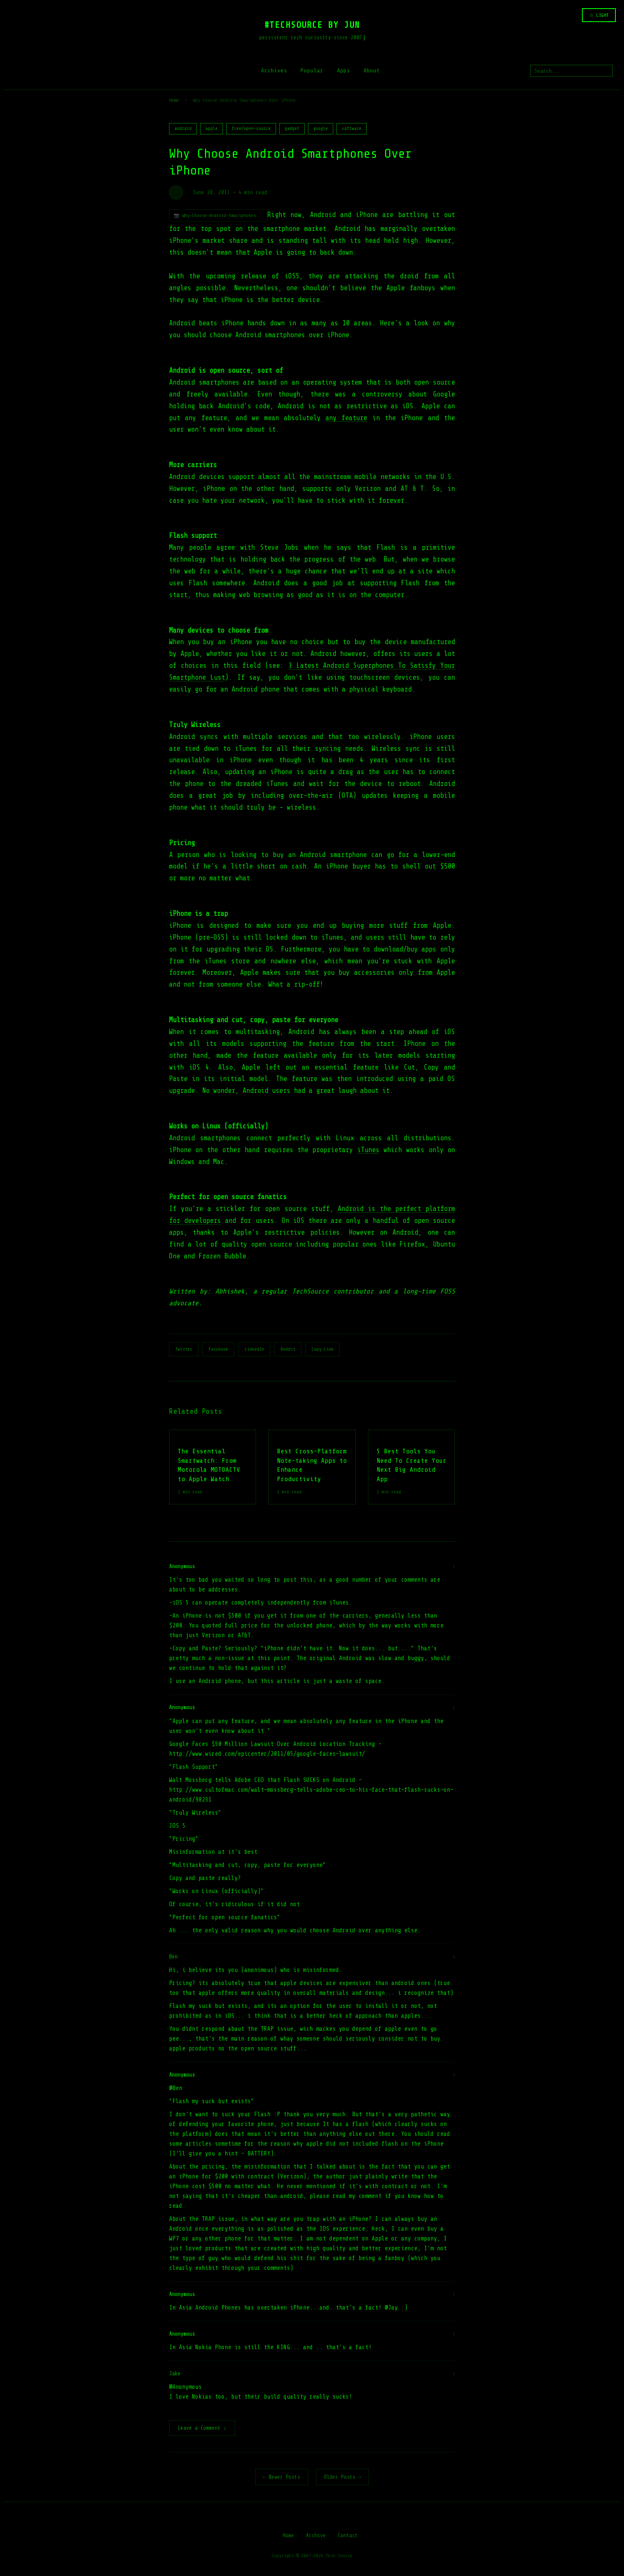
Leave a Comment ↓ (202, 2429)
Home (174, 100)
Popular (312, 70)
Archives (274, 70)
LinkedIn (254, 1349)
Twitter (183, 1349)
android (183, 128)
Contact (348, 2536)
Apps (343, 70)
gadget (292, 128)
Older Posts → (342, 2478)
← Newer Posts (282, 2478)
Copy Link (323, 1349)
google (320, 128)
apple (211, 128)
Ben (173, 1957)
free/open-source (251, 128)
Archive (316, 2536)
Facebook (218, 1349)
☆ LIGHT (598, 15)
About (371, 70)
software (351, 128)
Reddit (288, 1349)
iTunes (368, 1150)
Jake (175, 2373)
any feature (346, 418)
